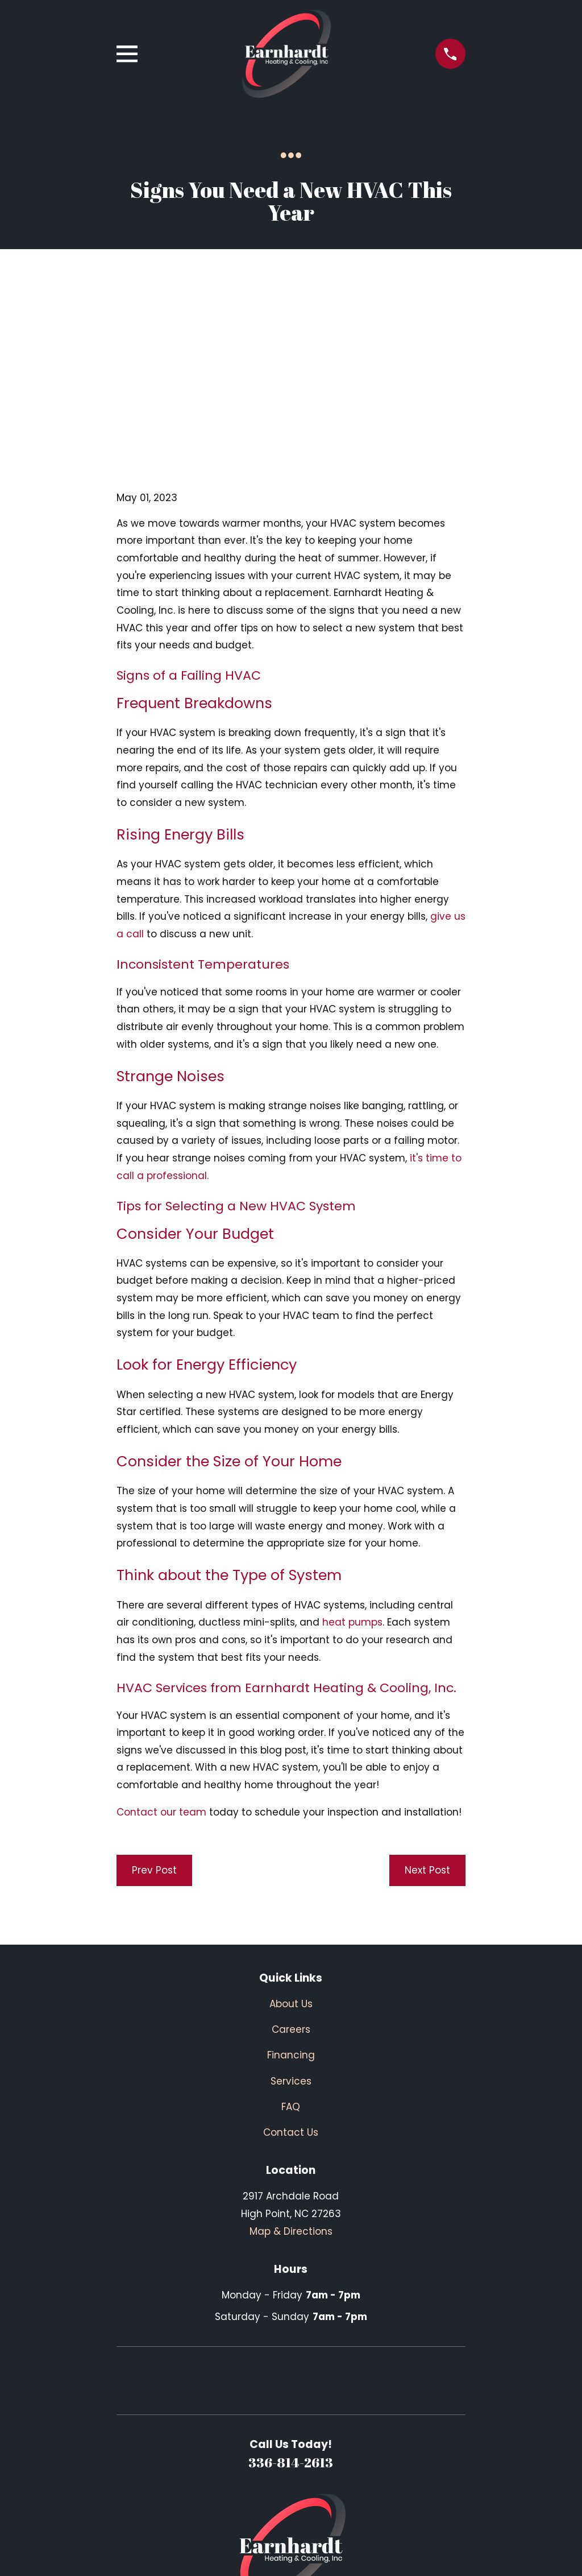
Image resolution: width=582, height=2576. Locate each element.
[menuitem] (134, 2551)
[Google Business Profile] (249, 2480)
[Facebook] (277, 2480)
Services (291, 1905)
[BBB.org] (333, 2480)
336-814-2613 (290, 2286)
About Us (291, 1827)
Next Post (427, 1694)
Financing (291, 1879)
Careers (291, 1853)
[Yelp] (305, 2480)
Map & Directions (291, 2055)
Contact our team (161, 1636)
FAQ (290, 1930)
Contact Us (290, 1956)
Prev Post (154, 1694)
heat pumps (352, 1446)
